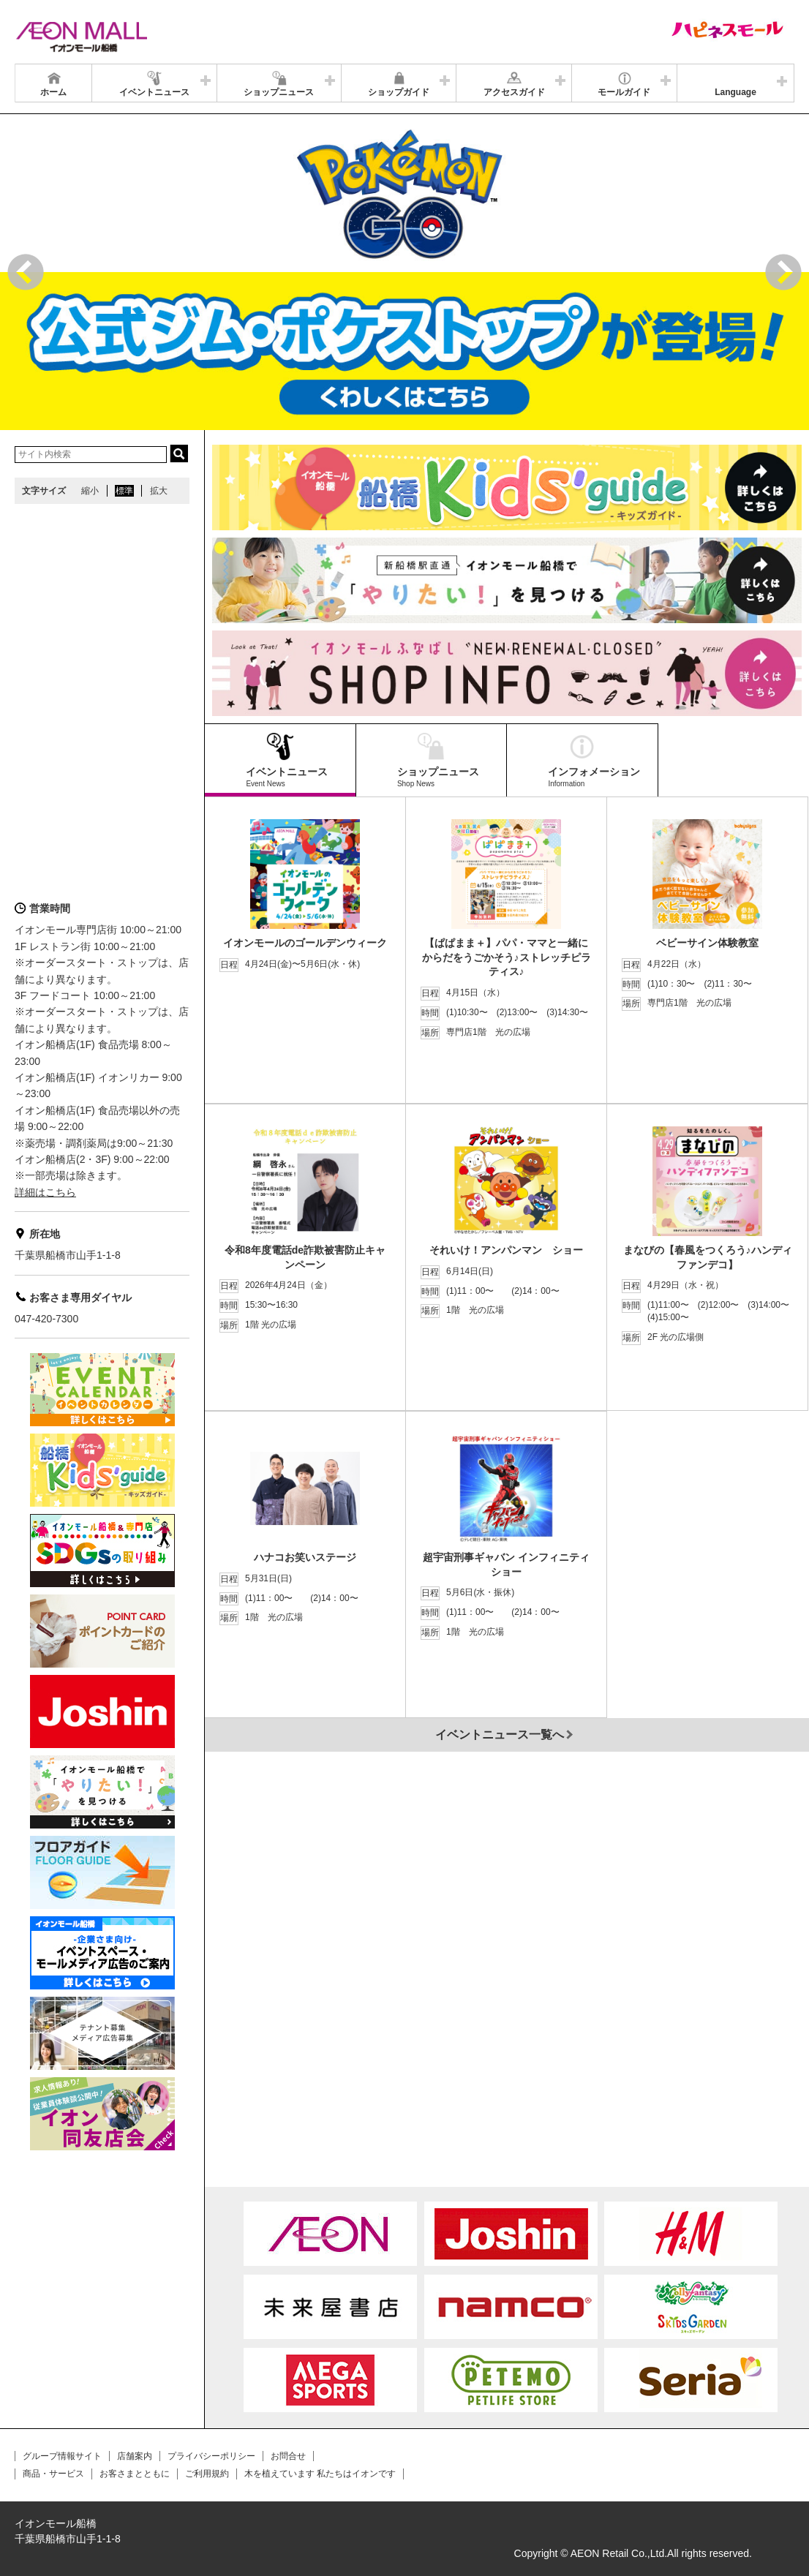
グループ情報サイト (62, 2456)
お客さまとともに (134, 2473)
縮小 (90, 491)
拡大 (159, 491)
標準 (124, 491)
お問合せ (288, 2456)
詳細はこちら (45, 1192)
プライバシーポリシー (211, 2456)
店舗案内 (134, 2456)
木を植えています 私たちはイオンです (320, 2473)
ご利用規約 (207, 2473)
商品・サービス (53, 2473)
